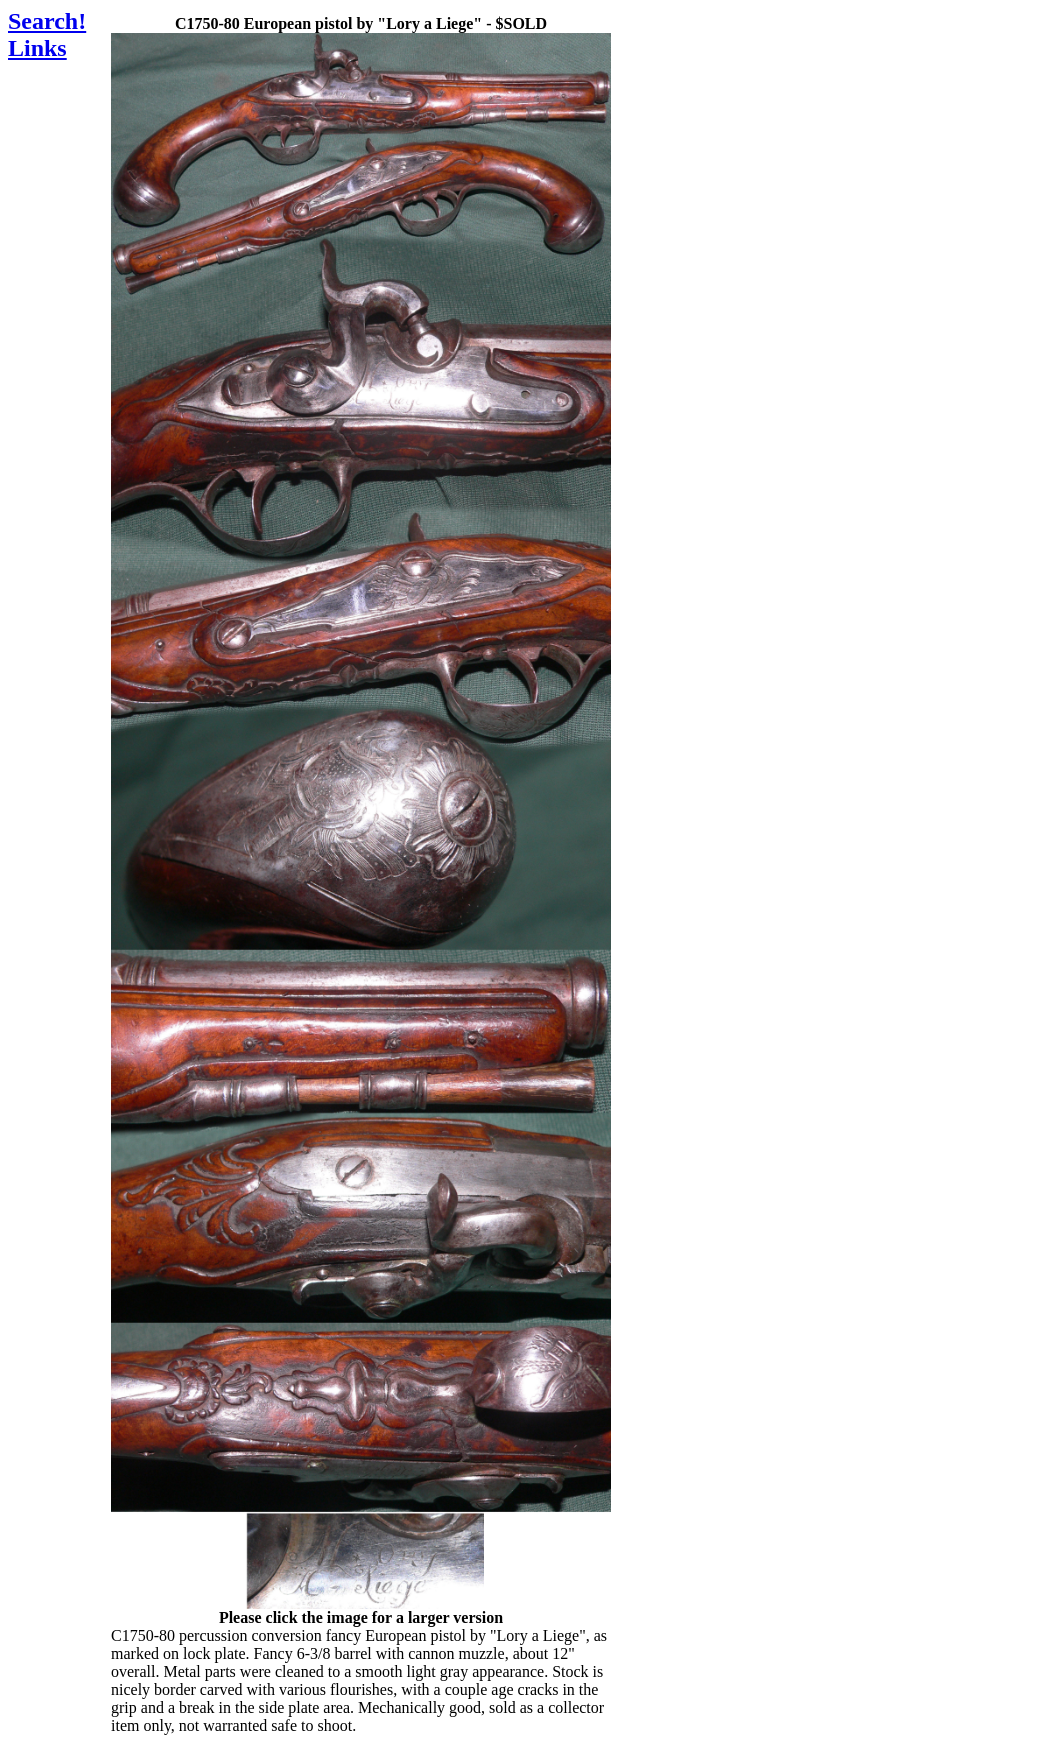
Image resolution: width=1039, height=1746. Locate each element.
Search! (47, 21)
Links (37, 48)
